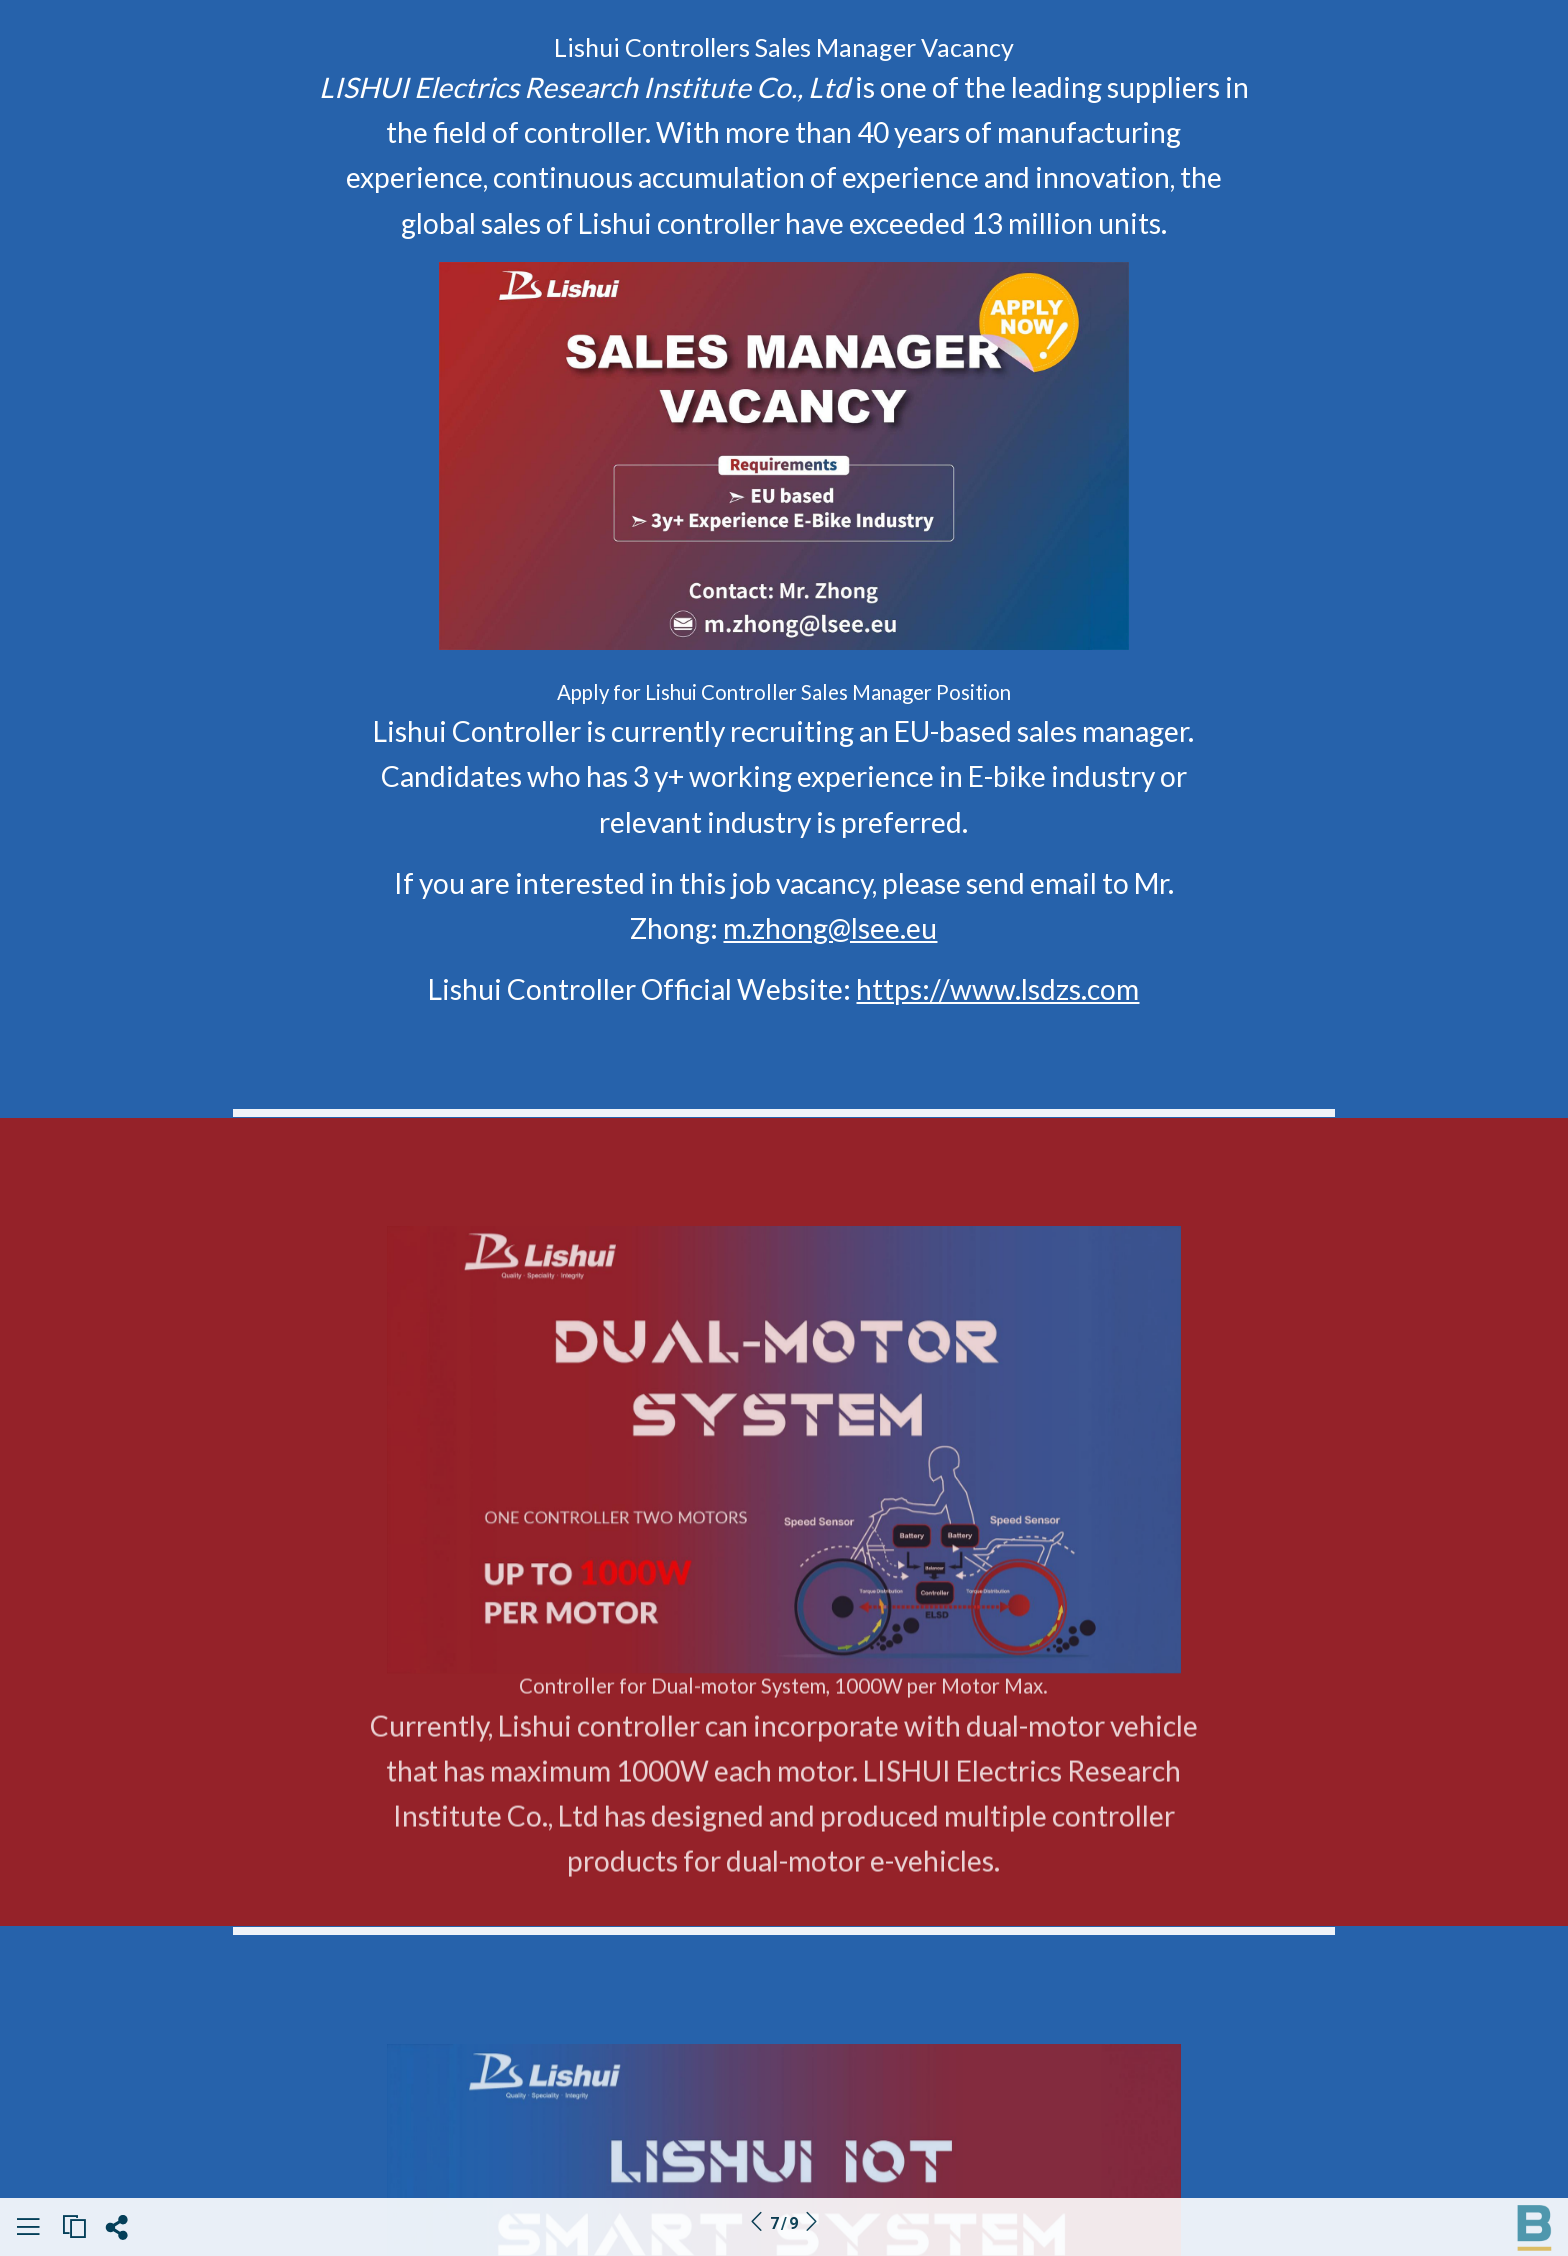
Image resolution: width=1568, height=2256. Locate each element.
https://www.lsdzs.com (997, 989)
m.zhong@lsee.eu (830, 928)
